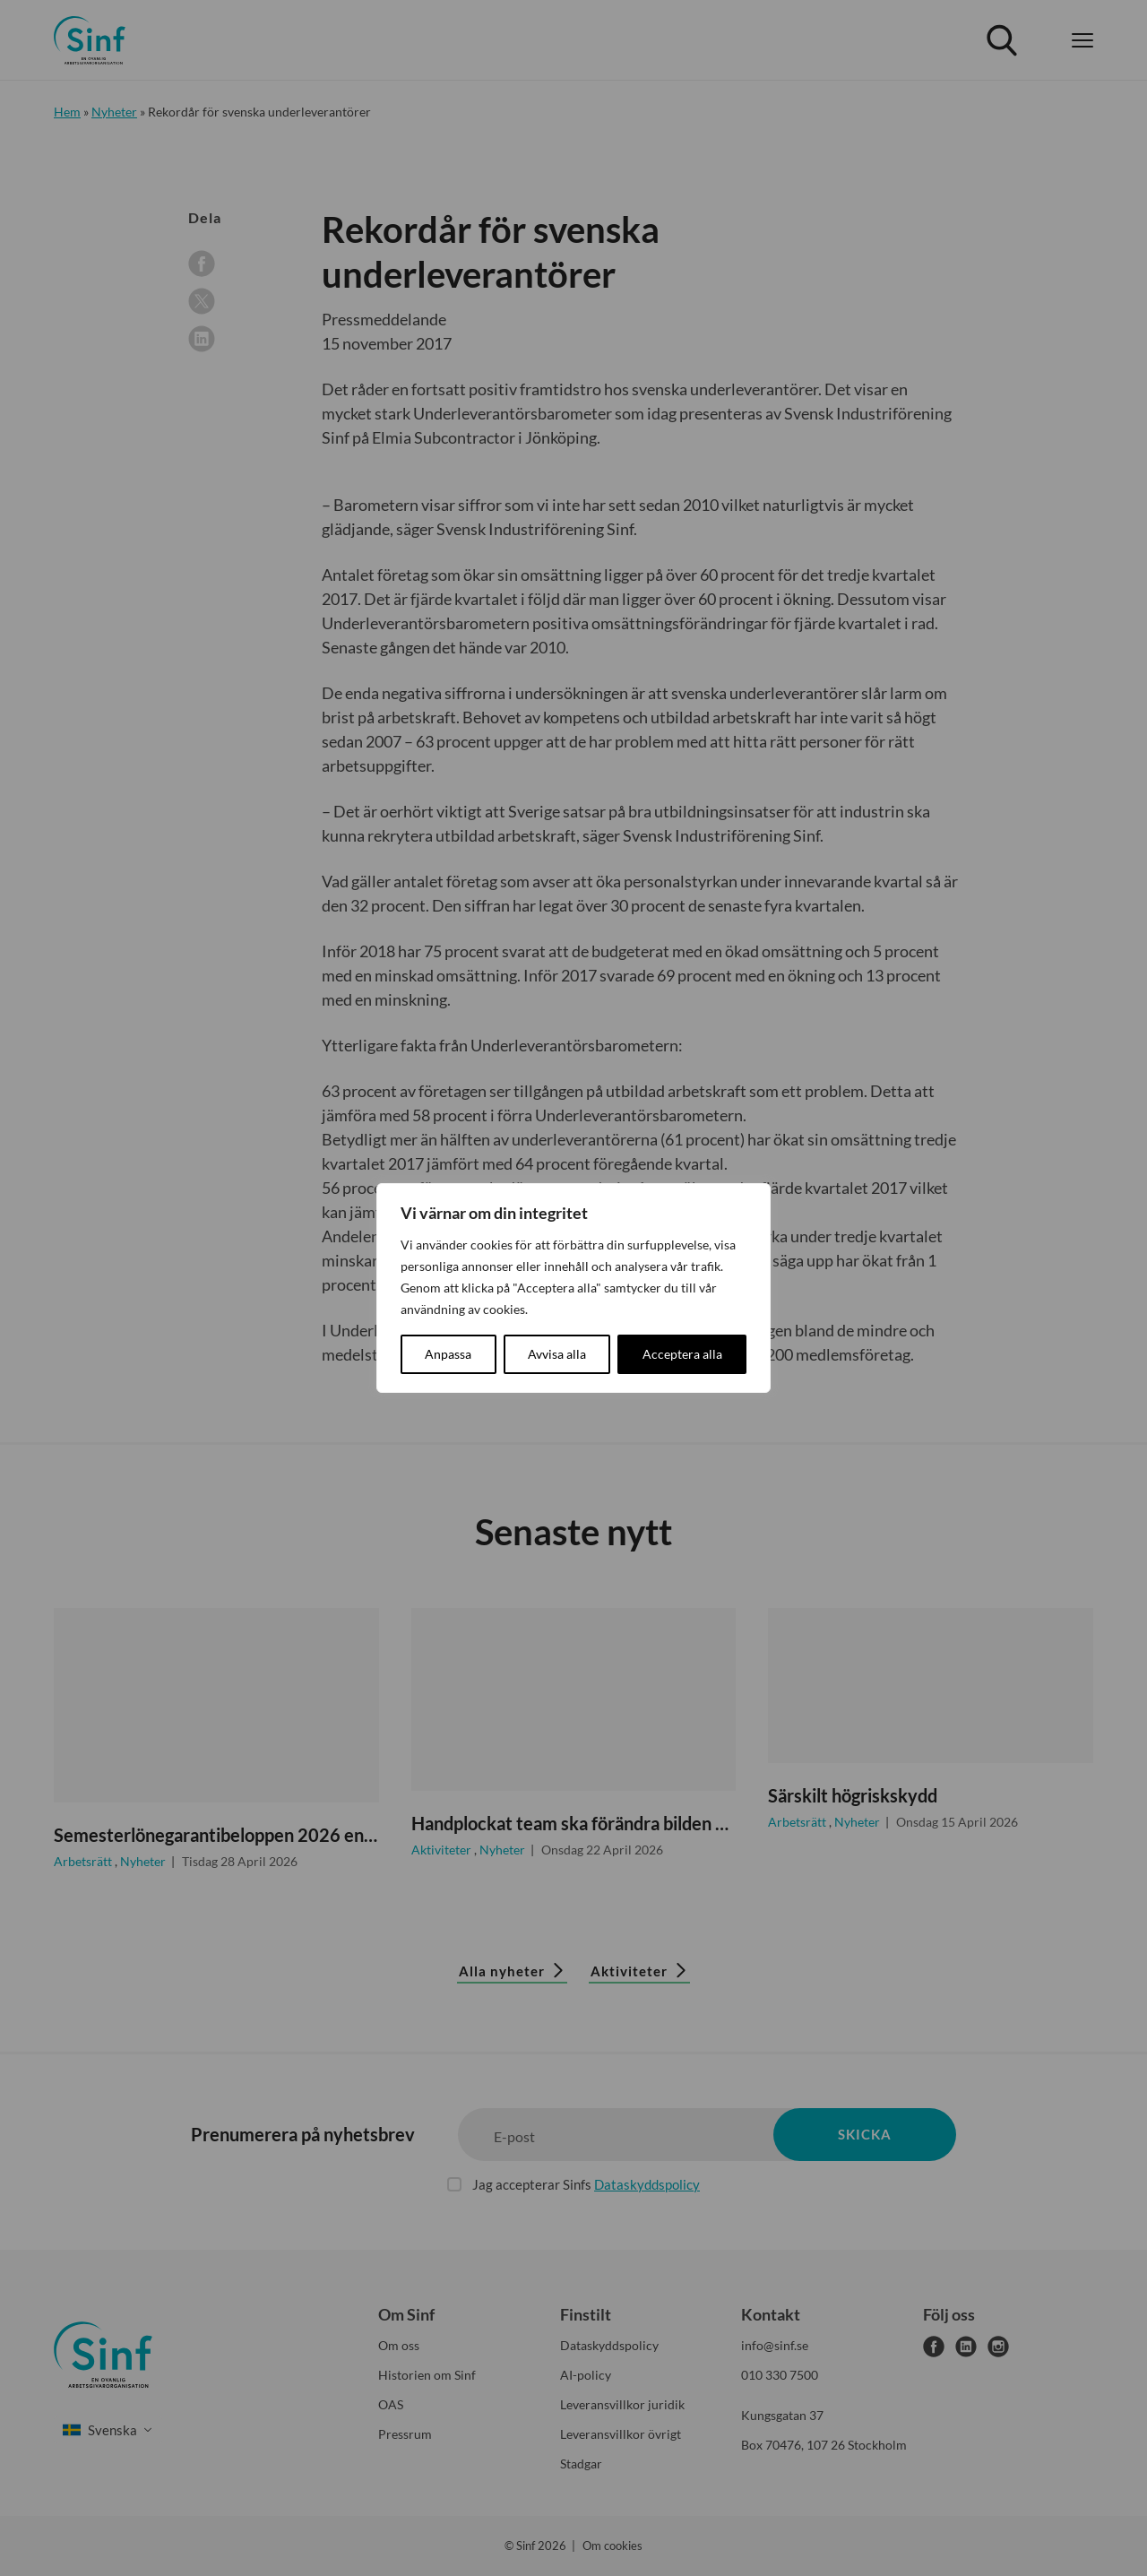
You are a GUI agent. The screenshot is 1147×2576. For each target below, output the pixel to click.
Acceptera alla (682, 1353)
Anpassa (448, 1353)
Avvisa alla (557, 1353)
